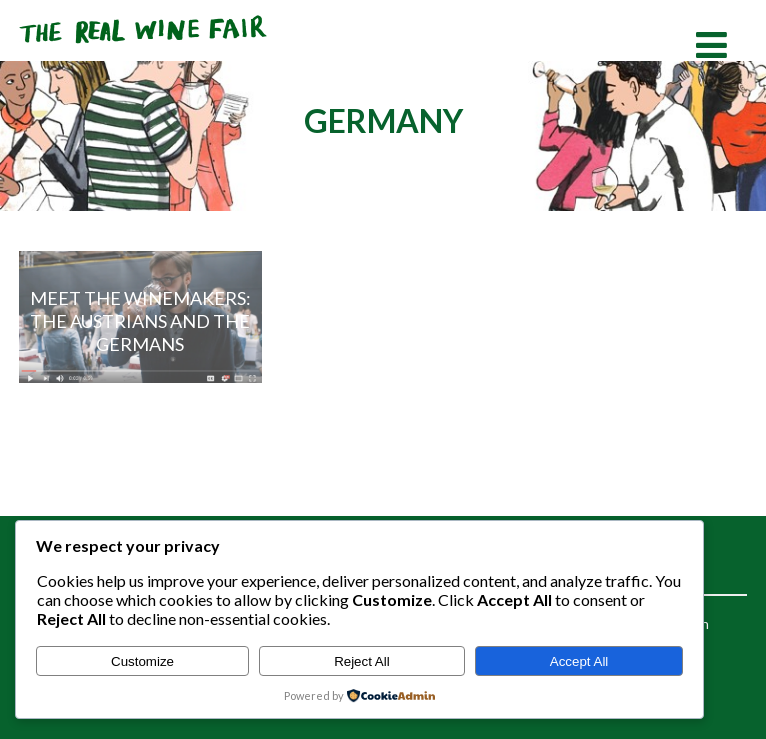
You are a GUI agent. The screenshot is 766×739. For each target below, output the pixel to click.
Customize (142, 661)
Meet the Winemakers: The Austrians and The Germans (140, 320)
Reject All (362, 661)
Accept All (579, 661)
